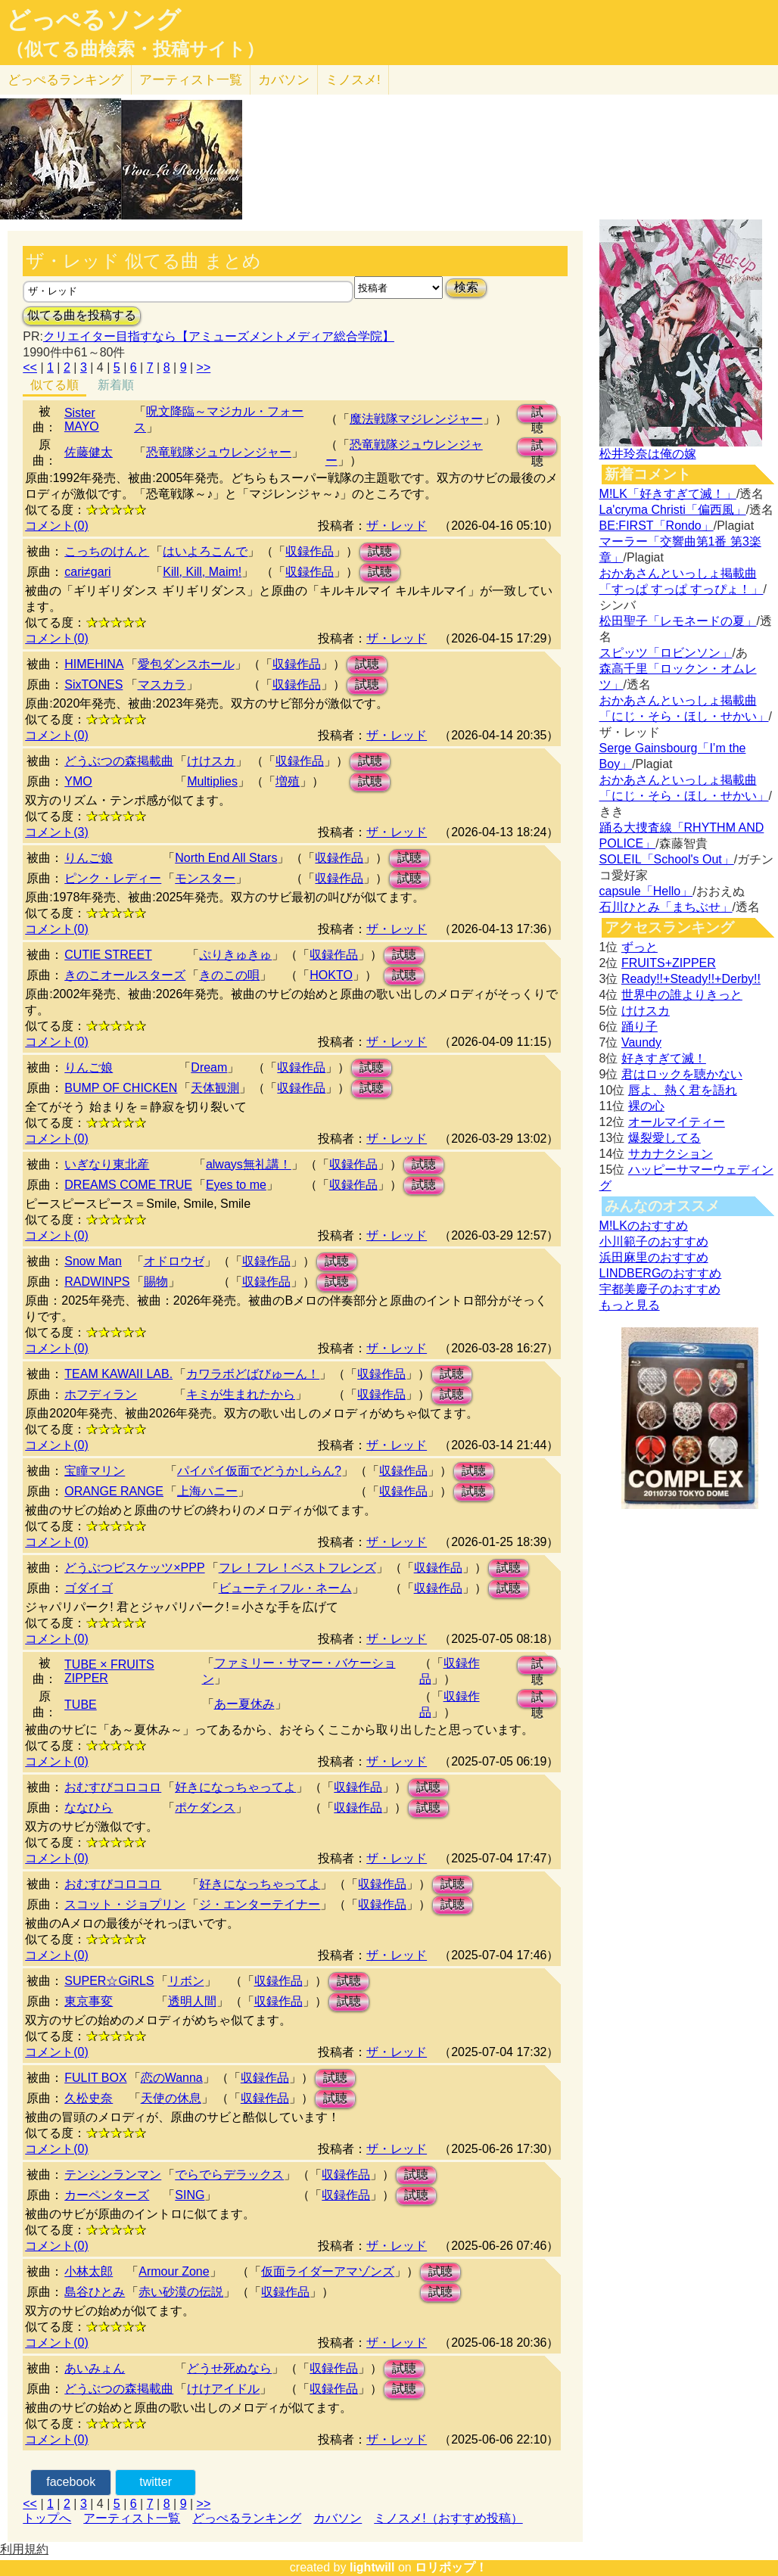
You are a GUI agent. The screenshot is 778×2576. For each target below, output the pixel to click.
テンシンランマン (112, 2174)
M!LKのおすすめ (643, 1225)
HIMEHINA (93, 664)
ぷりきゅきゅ (235, 954)
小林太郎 (88, 2271)
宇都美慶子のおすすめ (659, 1289)
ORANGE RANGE (113, 1491)
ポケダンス (205, 1807)
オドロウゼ (174, 1261)
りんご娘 (88, 857)
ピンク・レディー (112, 878)
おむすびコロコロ (112, 1787)
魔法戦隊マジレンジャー (416, 418)
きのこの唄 (229, 975)
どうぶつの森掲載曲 (118, 760)
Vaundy (641, 1042)
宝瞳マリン (94, 1470)
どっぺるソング (93, 19)
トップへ (47, 2518)
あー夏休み (244, 1703)
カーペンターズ (106, 2195)
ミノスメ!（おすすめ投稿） (448, 2518)
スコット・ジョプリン (124, 1904)
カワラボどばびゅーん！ (252, 1373)
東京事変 (88, 2001)
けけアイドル (223, 2388)
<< (30, 367)
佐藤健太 (88, 452)
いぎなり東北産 (106, 1164)
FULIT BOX (95, 2077)
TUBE (80, 1704)
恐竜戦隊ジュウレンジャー (218, 452)
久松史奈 (88, 2098)
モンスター (205, 878)
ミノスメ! (353, 80)
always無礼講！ (248, 1164)
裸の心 (646, 1106)
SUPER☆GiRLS (109, 1980)
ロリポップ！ (451, 2567)
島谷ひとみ (94, 2291)
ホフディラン (100, 1394)
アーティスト (190, 80)
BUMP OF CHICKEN (120, 1087)
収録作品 (309, 551)
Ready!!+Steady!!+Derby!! (691, 978)
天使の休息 (171, 2098)
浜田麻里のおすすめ (653, 1257)
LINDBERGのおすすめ (660, 1273)
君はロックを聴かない (681, 1074)
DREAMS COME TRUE (128, 1184)
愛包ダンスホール (186, 664)
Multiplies (212, 781)
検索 (466, 287)
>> (204, 367)
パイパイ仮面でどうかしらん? (259, 1470)
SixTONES (93, 684)
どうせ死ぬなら (229, 2368)
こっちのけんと (106, 551)
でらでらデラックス (229, 2174)
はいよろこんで (205, 551)
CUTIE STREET (108, 954)
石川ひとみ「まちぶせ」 (666, 907)
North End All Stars (226, 857)
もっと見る (629, 1305)
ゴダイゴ (88, 1588)
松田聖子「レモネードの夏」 (678, 620)
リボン (186, 1980)
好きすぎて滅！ (663, 1058)
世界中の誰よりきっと (681, 994)
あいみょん (94, 2368)
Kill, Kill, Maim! (202, 571)
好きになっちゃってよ (235, 1787)
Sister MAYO (81, 419)
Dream (209, 1067)
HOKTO (331, 975)
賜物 (156, 1281)
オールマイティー (676, 1121)
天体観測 (215, 1087)
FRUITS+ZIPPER (668, 963)
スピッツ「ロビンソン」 (666, 652)
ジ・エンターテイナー (259, 1904)
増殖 (287, 781)
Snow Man (93, 1261)
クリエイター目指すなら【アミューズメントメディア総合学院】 (218, 336)
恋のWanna (172, 2077)
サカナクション (670, 1153)
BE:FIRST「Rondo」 (656, 525)
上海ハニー (207, 1491)
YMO (78, 781)
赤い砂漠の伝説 (180, 2291)
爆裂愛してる (664, 1137)
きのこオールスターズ (124, 975)
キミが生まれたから (240, 1394)
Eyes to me (236, 1184)
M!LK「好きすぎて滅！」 (667, 493)
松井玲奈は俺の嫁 (647, 453)
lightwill (372, 2567)
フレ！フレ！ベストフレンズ (297, 1567)
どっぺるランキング (246, 2518)
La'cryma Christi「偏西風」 (672, 509)
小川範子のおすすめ (653, 1241)
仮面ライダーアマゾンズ (327, 2271)
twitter (155, 2481)
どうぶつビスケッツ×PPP (134, 1567)
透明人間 (192, 2001)
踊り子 (639, 1026)
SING (189, 2195)
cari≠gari (87, 571)
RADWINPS (96, 1281)
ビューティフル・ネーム (285, 1588)
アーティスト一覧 (131, 2518)
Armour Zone (173, 2271)
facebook (70, 2481)
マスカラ (162, 684)
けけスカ (211, 760)
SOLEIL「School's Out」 (666, 859)
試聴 (537, 414)
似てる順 (54, 384)
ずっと (639, 947)
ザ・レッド (396, 525)
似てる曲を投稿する (81, 315)
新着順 (116, 384)
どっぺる (65, 80)
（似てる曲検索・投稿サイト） (135, 49)
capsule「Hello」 (646, 891)
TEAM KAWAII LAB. (118, 1373)
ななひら (88, 1807)
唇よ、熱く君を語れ (682, 1090)
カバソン (284, 80)
